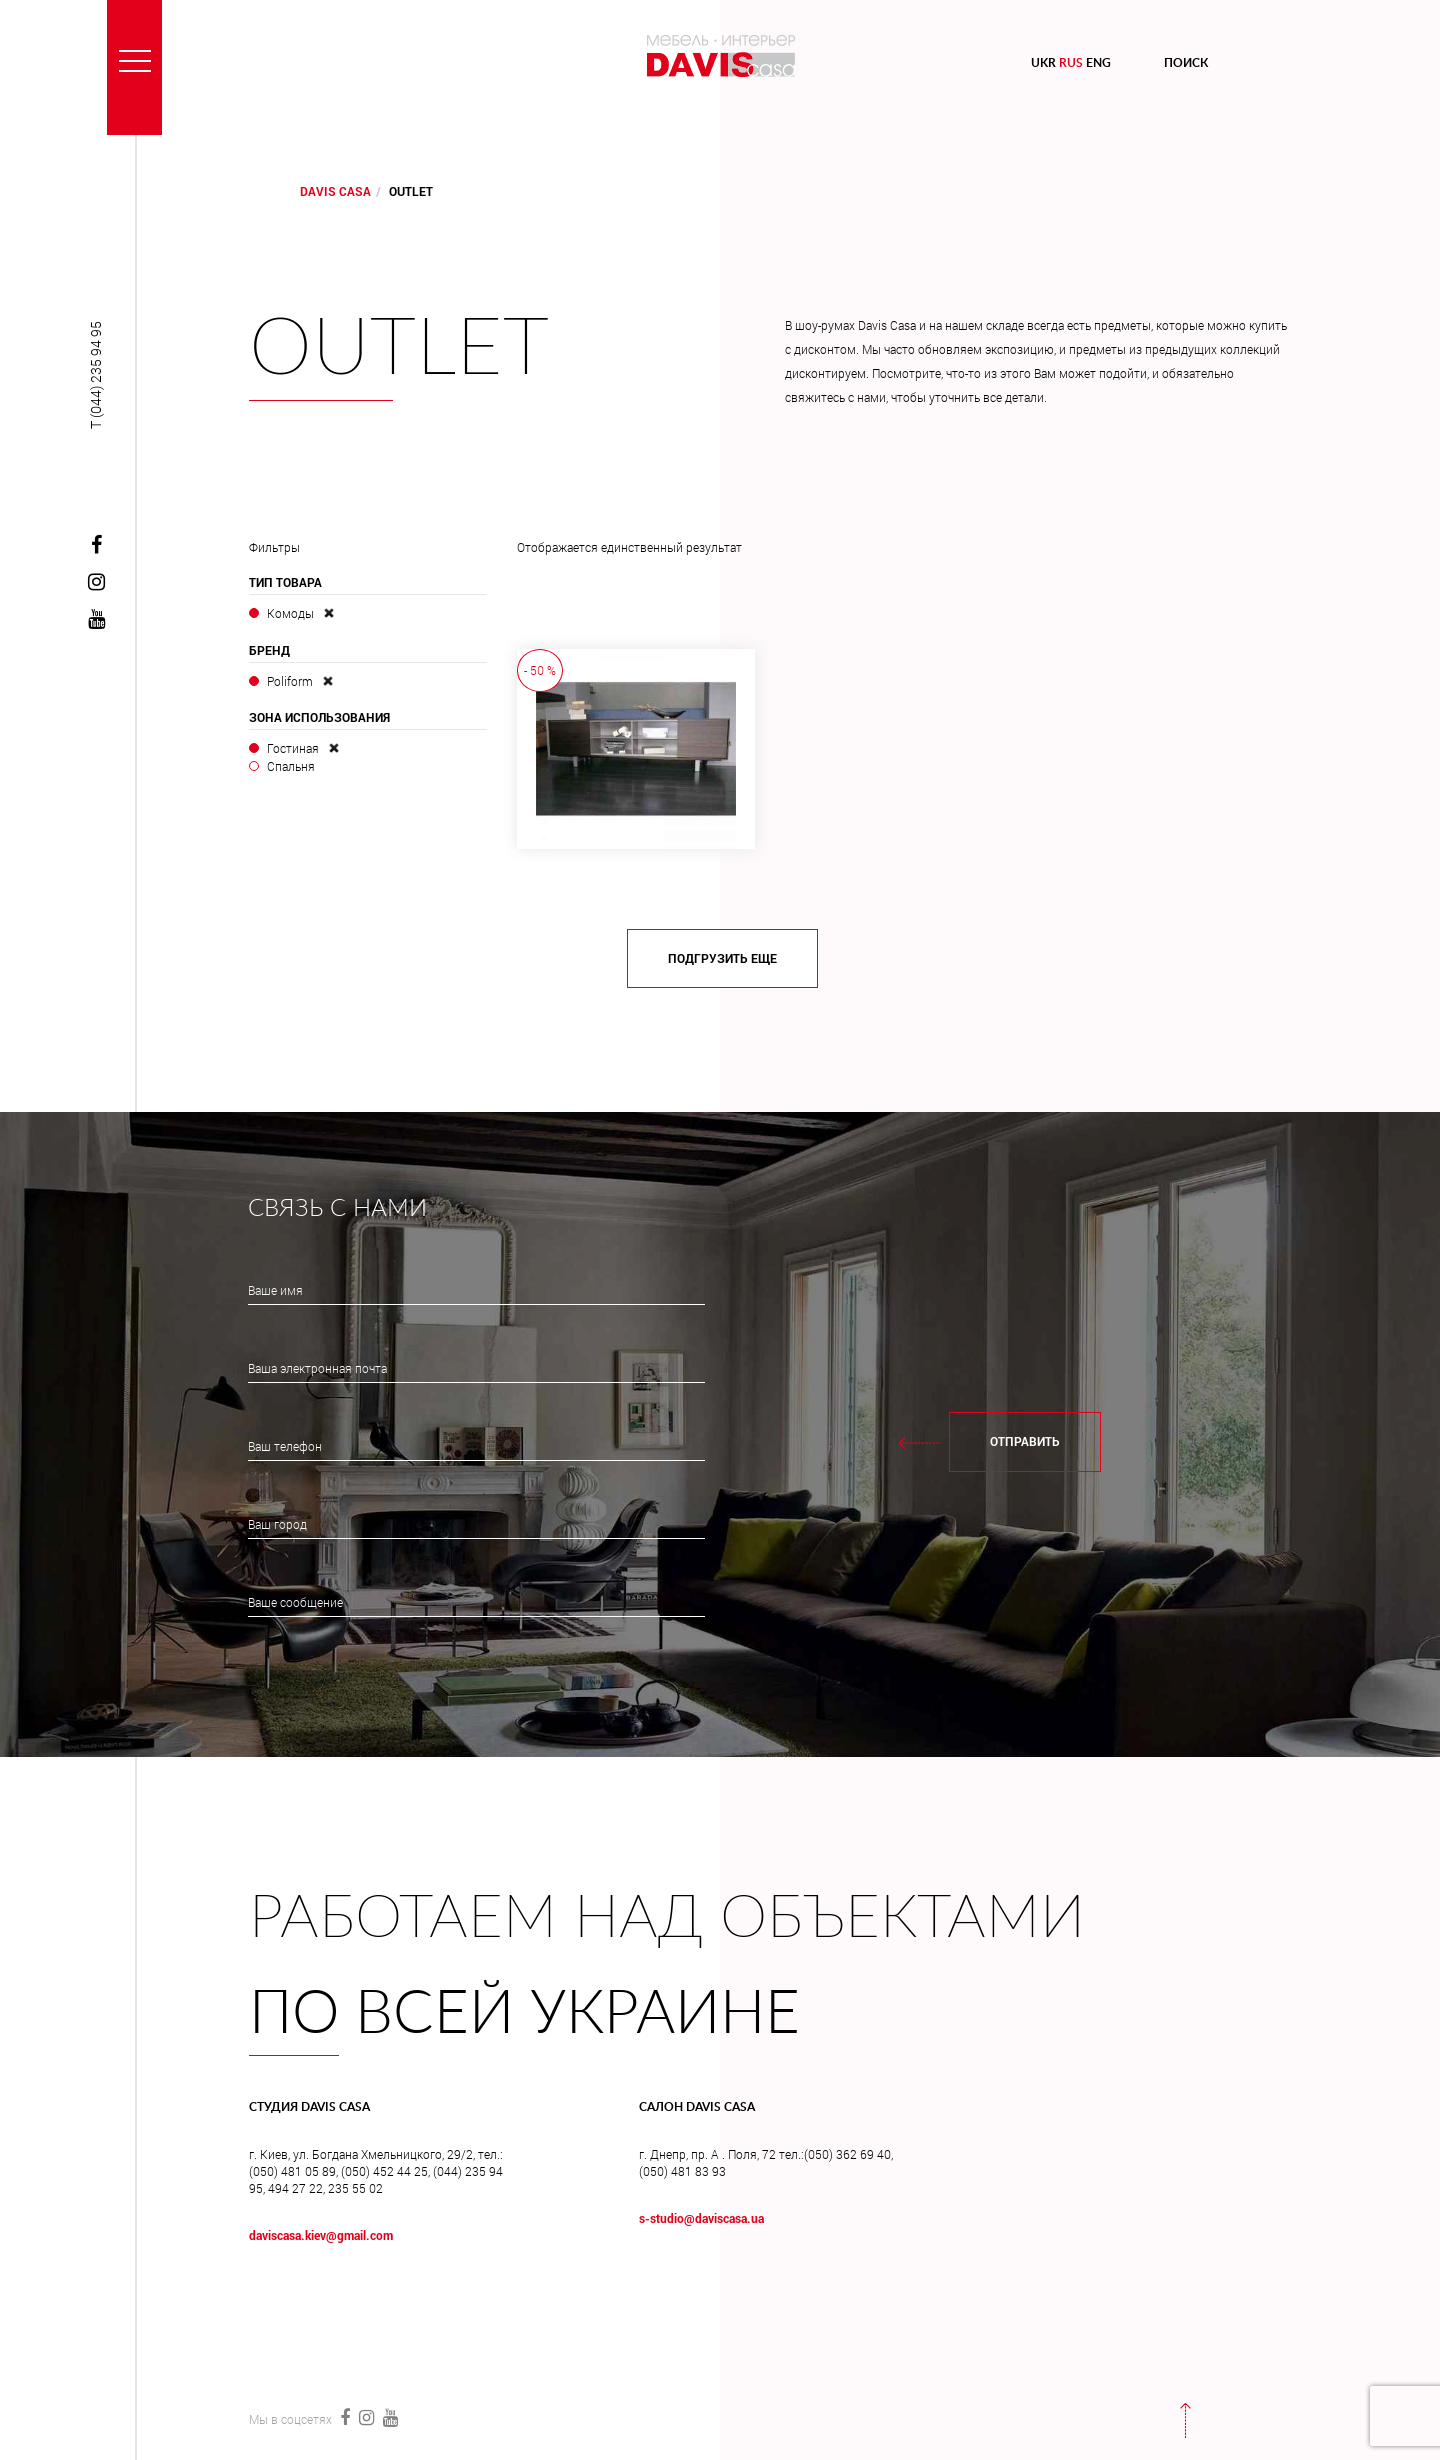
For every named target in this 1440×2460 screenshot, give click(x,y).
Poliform (290, 681)
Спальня (291, 766)
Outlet (399, 350)
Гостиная (293, 748)
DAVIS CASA (335, 191)
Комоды (290, 613)
